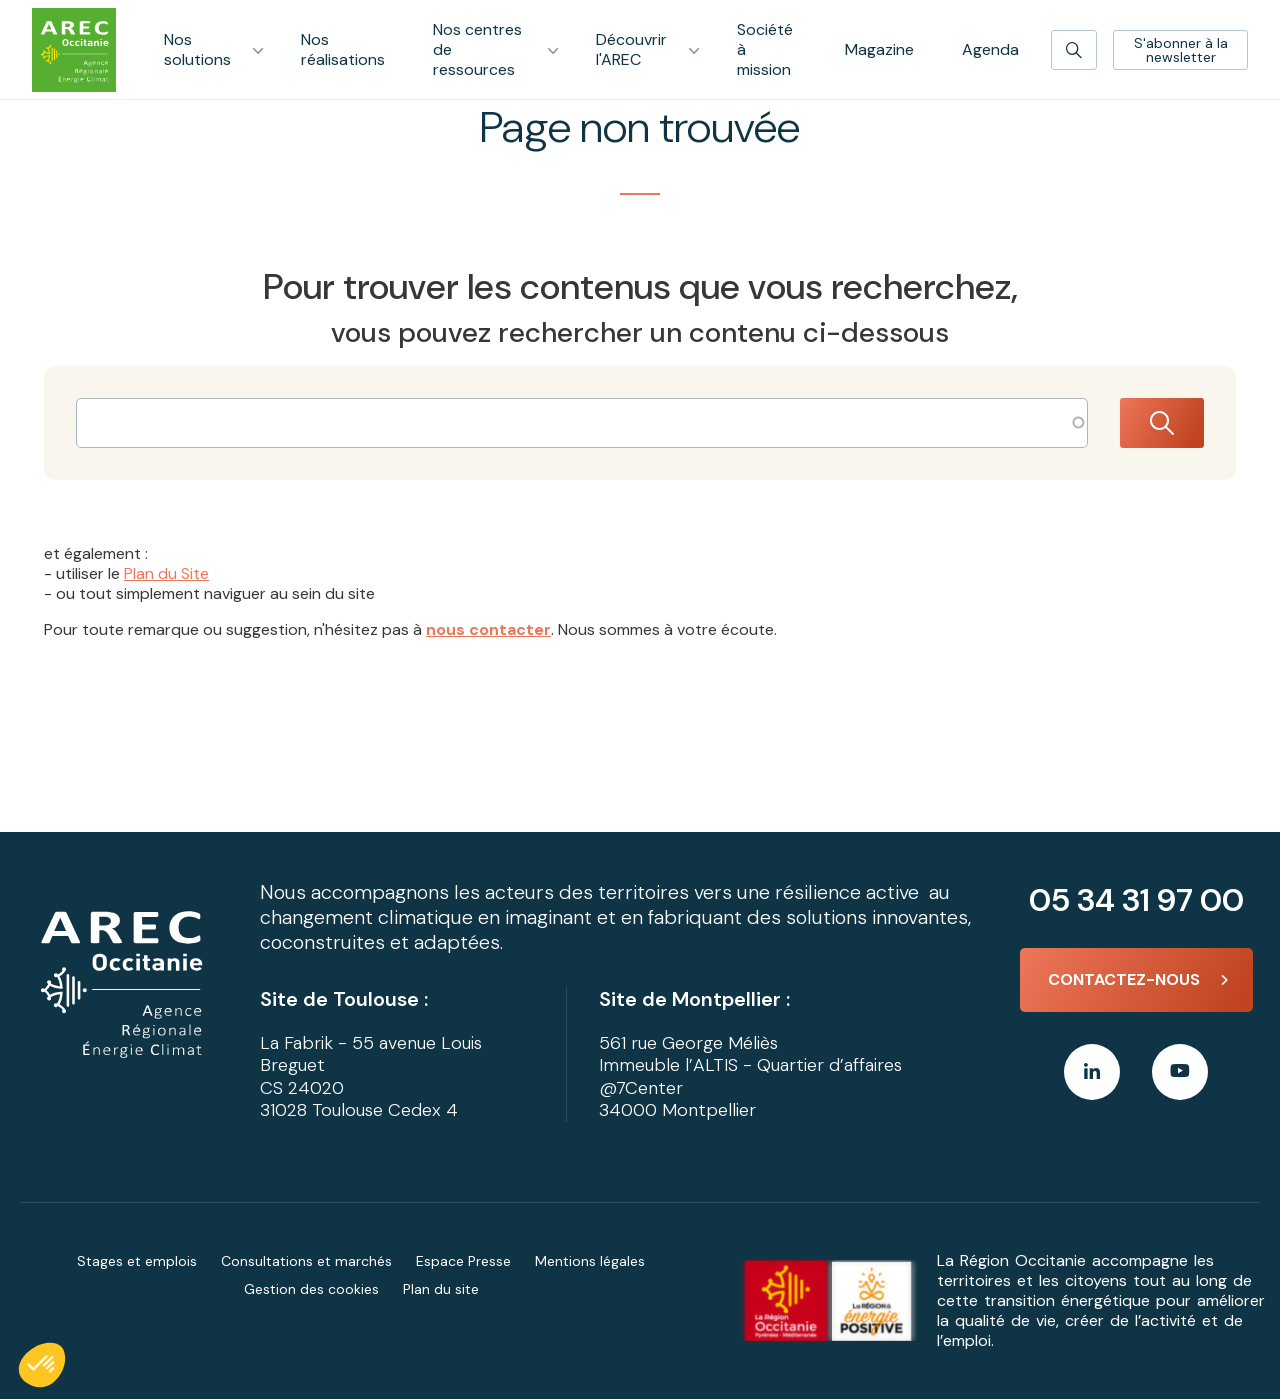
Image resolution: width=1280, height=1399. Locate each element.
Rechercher (1162, 423)
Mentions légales (590, 1261)
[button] (42, 1365)
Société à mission (765, 49)
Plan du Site (166, 573)
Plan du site (441, 1289)
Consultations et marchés (306, 1261)
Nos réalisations (343, 49)
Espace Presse (463, 1261)
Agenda (990, 49)
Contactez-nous (1124, 979)
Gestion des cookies (311, 1289)
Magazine (879, 49)
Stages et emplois (137, 1261)
